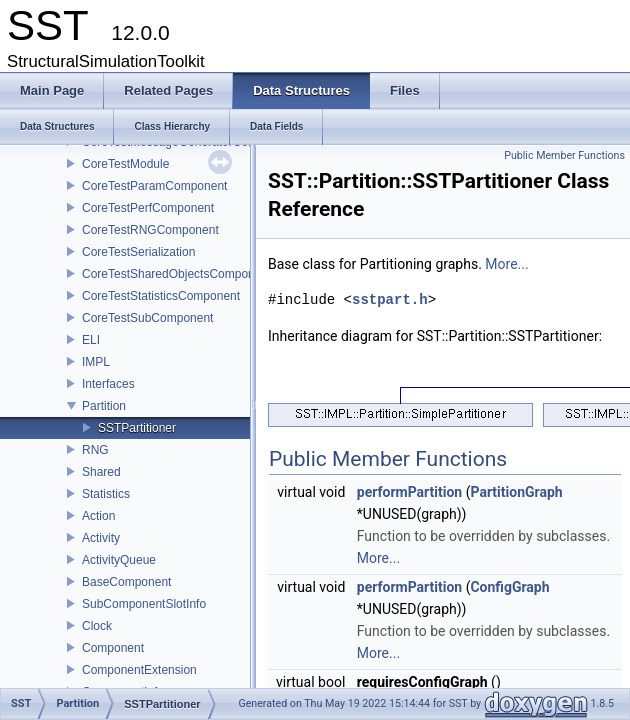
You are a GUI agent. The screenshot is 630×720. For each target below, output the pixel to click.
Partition (104, 406)
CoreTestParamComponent (154, 186)
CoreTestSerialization (138, 252)
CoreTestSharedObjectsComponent (176, 274)
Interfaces (108, 384)
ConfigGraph (509, 587)
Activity (101, 538)
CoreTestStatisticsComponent (161, 296)
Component (113, 648)
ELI (91, 340)
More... (506, 264)
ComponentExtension (139, 670)
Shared (101, 472)
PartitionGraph (516, 492)
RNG (95, 450)
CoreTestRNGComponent (150, 230)
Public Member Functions (564, 155)
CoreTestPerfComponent (148, 208)
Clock (97, 626)
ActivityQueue (119, 560)
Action (98, 516)
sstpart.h (390, 299)
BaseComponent (126, 582)
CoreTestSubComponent (147, 318)
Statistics (106, 494)
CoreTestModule (125, 164)
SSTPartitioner (137, 428)
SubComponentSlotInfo (144, 604)
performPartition (409, 492)
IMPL (96, 362)
